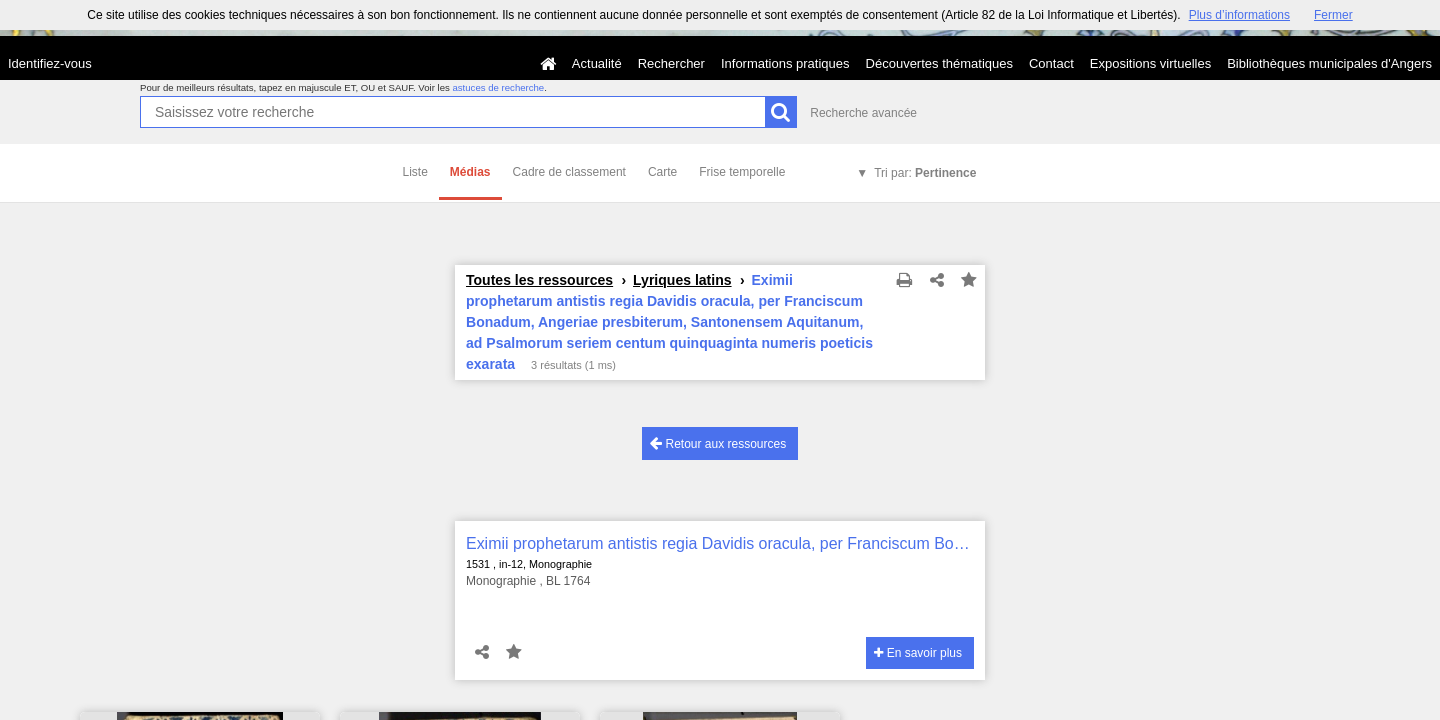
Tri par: (925, 173)
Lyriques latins (682, 280)
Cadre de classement (569, 172)
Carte (662, 172)
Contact (1051, 63)
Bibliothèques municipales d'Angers (1329, 63)
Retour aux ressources (718, 443)
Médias (470, 172)
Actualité (597, 63)
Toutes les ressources (539, 280)
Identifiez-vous (50, 63)
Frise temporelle (742, 172)
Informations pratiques (785, 63)
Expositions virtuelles (1150, 63)
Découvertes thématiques (939, 63)
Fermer (1333, 15)
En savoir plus (918, 653)
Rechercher (671, 63)
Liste (415, 172)
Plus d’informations (1239, 15)
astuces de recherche (498, 87)
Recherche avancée (863, 113)
